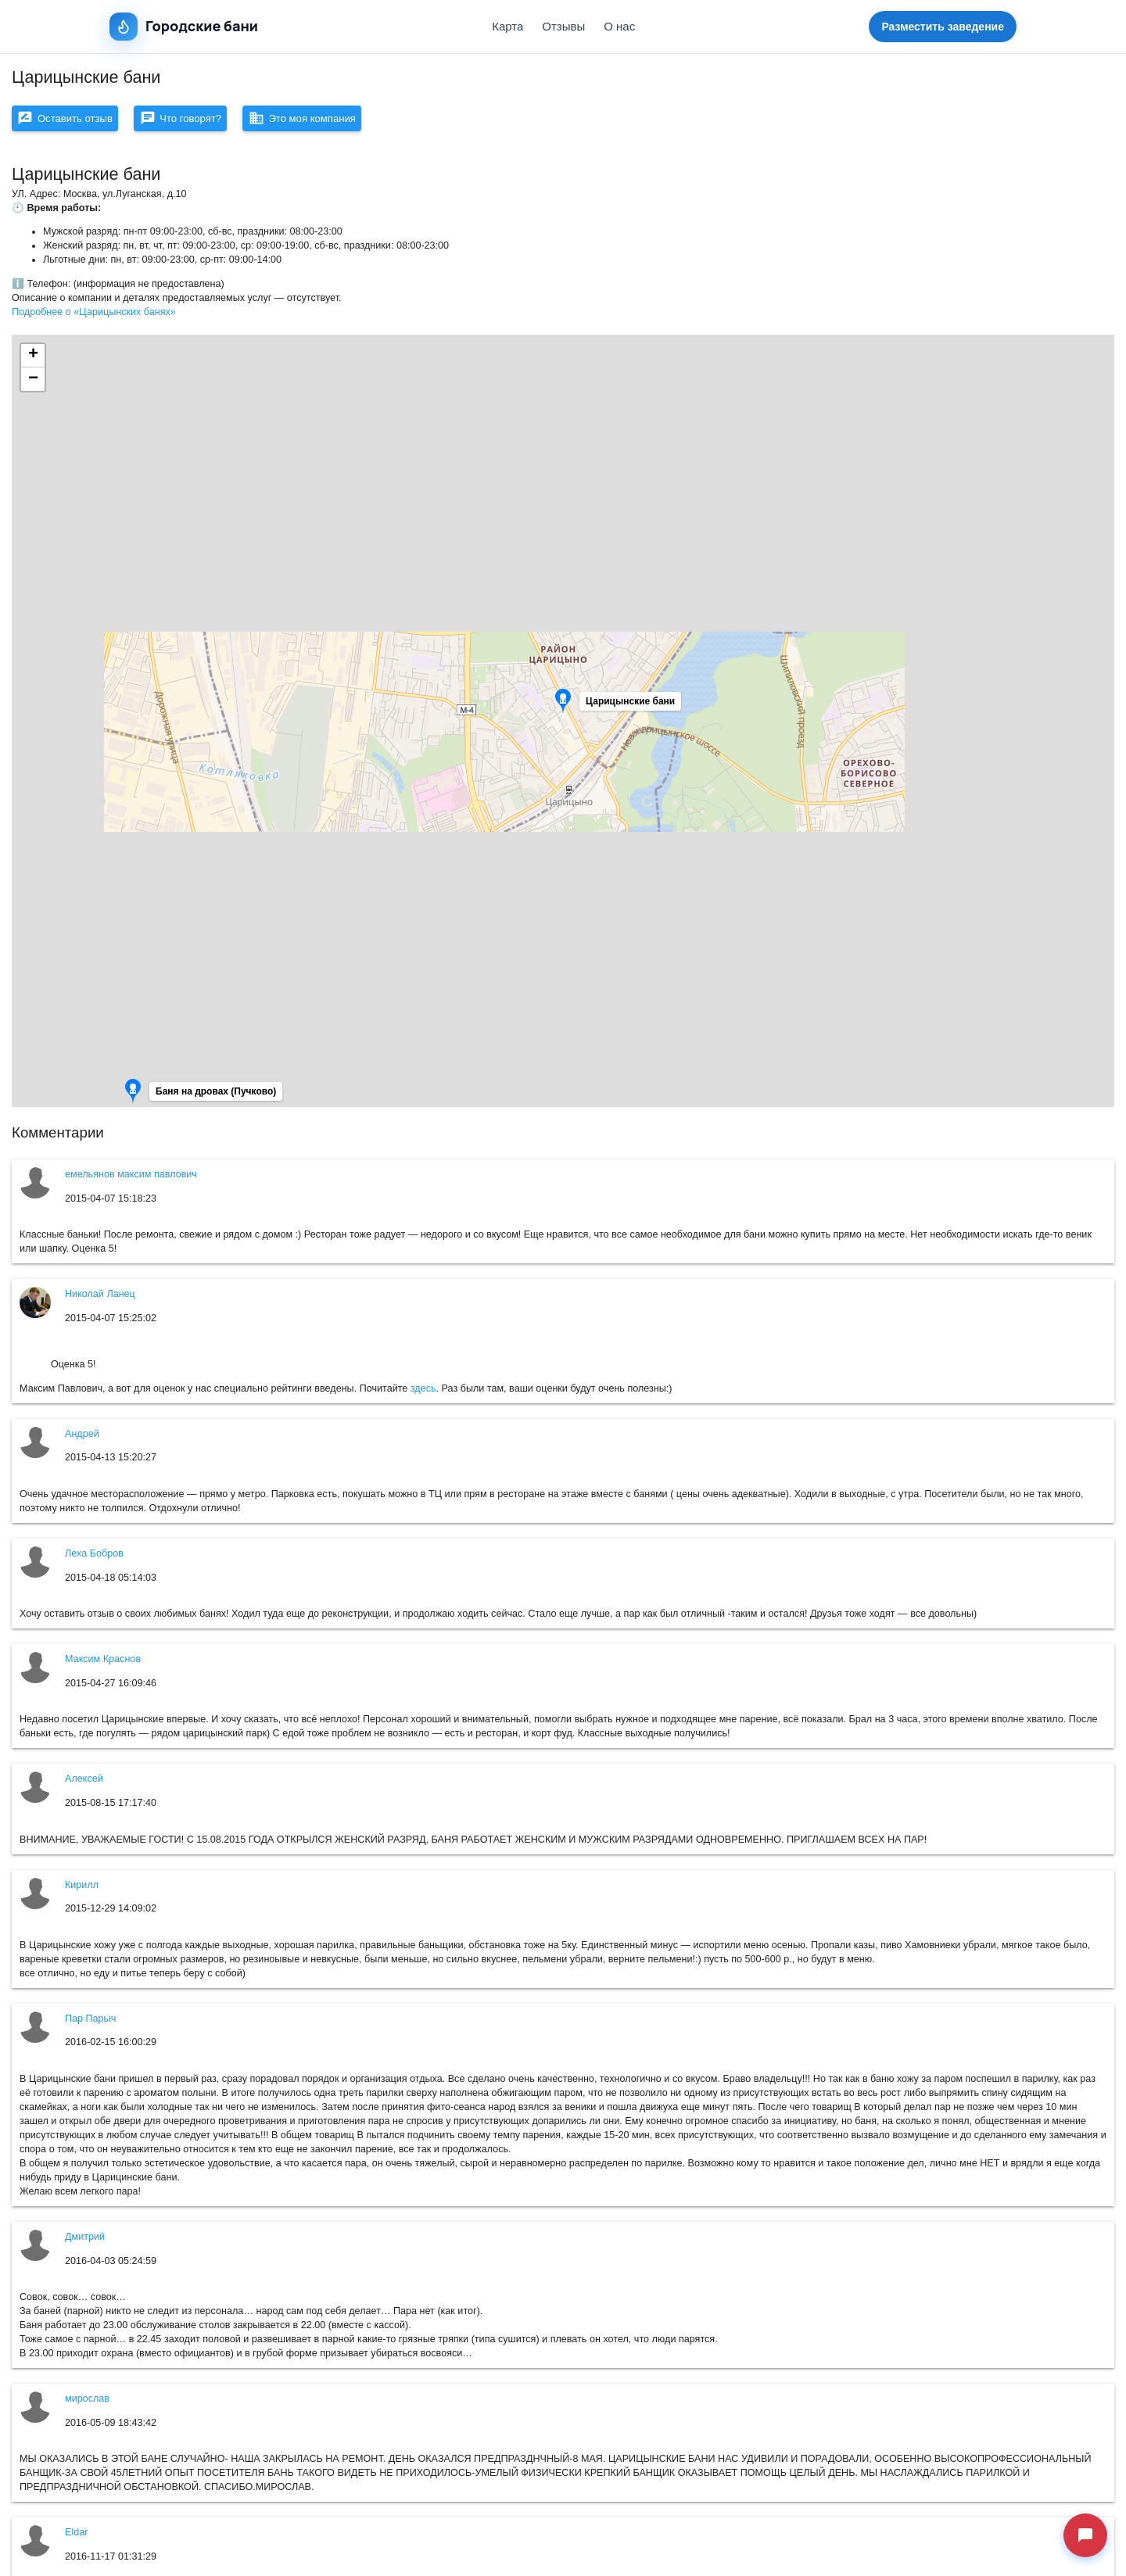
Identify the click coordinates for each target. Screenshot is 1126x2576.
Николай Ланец (100, 1299)
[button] (628, 710)
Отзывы (563, 26)
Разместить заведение (942, 26)
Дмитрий (85, 2242)
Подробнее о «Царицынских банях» (94, 317)
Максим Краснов (103, 1664)
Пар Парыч (90, 2024)
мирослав (87, 2404)
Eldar (76, 2537)
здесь (423, 1393)
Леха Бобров (94, 1558)
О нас (619, 26)
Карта (507, 26)
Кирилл (82, 1890)
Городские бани (183, 27)
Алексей (84, 1784)
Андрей (82, 1439)
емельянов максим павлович (131, 1179)
